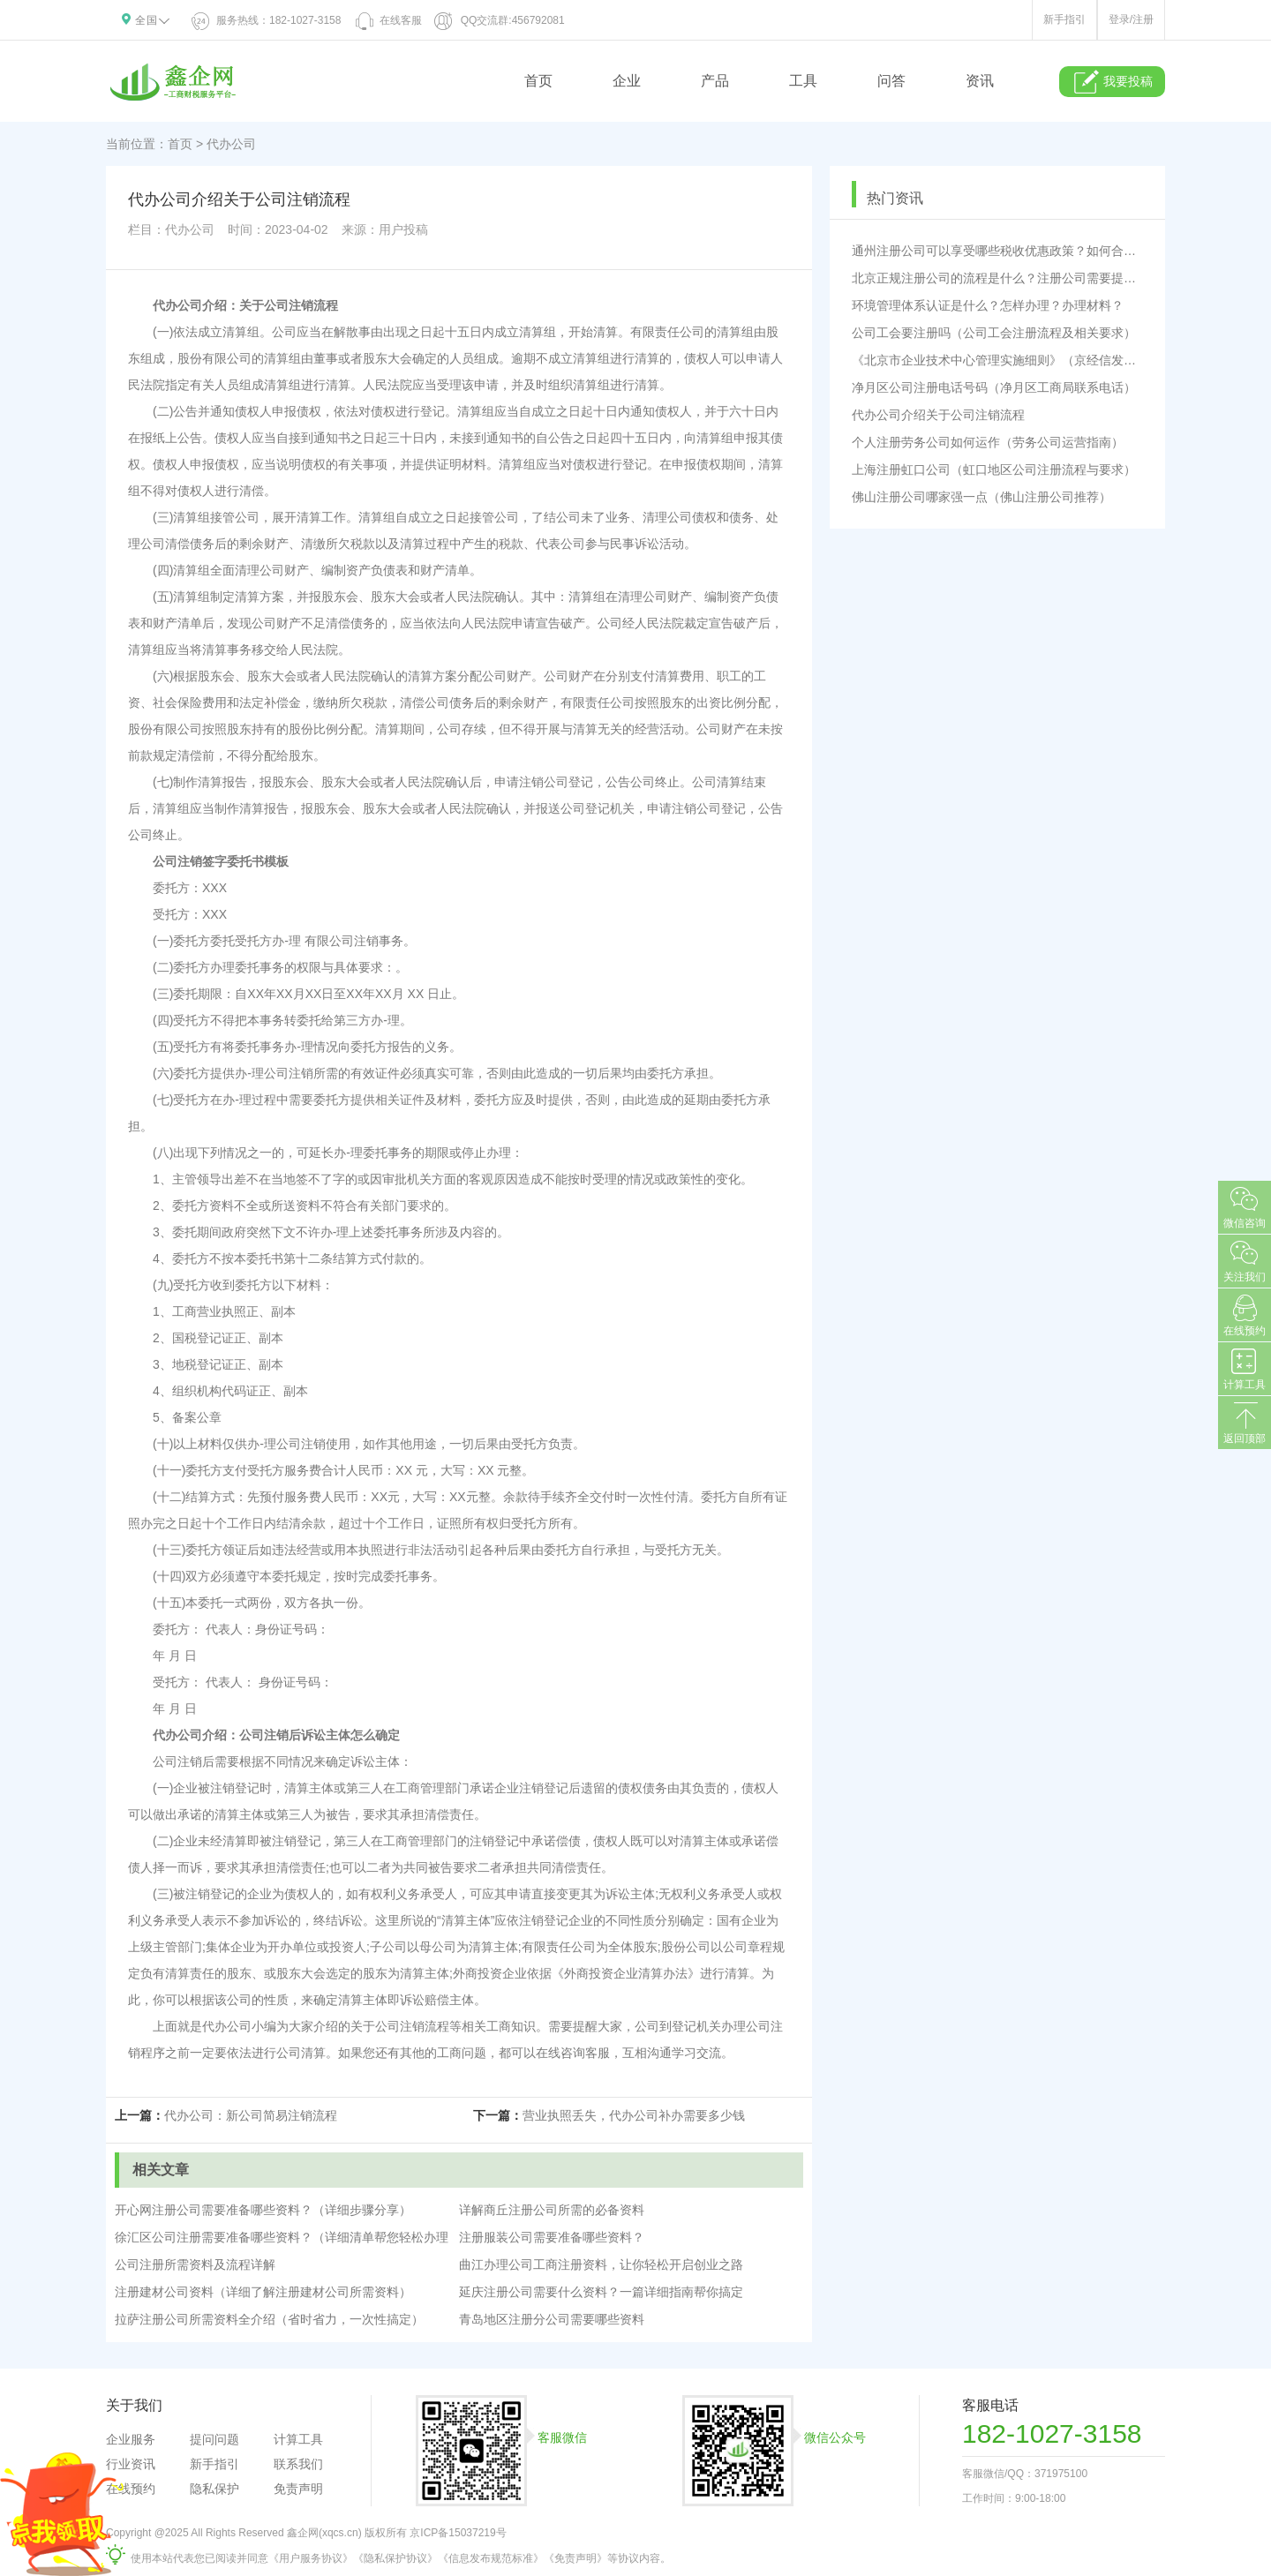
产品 (715, 80)
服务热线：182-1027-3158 (267, 20)
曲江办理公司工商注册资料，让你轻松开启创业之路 (601, 2264)
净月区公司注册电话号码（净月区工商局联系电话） (994, 387)
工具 (803, 80)
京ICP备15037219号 (458, 2533)
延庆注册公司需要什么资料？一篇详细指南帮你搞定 (601, 2292)
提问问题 (214, 2439)
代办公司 (231, 144)
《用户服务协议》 (310, 2558)
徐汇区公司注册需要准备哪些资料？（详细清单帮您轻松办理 (281, 2237)
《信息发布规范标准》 (491, 2558)
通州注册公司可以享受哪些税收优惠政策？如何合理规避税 (997, 251)
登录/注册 (1131, 19)
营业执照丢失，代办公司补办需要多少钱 (634, 2115)
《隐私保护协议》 (395, 2558)
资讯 (980, 80)
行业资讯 (130, 2464)
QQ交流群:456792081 (499, 20)
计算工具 (298, 2439)
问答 (891, 80)
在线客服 (387, 20)
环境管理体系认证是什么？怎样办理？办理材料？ (988, 305)
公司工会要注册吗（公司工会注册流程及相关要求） (994, 333)
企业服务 (130, 2439)
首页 (538, 80)
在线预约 (130, 2489)
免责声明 (298, 2489)
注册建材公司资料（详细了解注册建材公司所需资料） (263, 2292)
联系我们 (298, 2464)
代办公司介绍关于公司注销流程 (938, 415)
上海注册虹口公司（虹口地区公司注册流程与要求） (994, 469)
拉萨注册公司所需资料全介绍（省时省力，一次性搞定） (269, 2319)
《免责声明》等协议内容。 (607, 2558)
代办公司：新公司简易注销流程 (250, 2115)
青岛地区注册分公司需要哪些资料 (551, 2319)
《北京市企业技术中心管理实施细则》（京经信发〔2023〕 (997, 360)
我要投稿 (1112, 82)
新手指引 (1064, 19)
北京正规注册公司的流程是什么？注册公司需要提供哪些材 (997, 278)
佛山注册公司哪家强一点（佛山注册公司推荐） (981, 497)
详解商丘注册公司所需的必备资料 (551, 2210)
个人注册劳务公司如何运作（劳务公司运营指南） (988, 442)
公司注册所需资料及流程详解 (195, 2264)
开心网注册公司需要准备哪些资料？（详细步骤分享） (263, 2210)
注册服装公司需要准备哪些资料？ (551, 2237)
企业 (627, 80)
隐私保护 (214, 2489)
